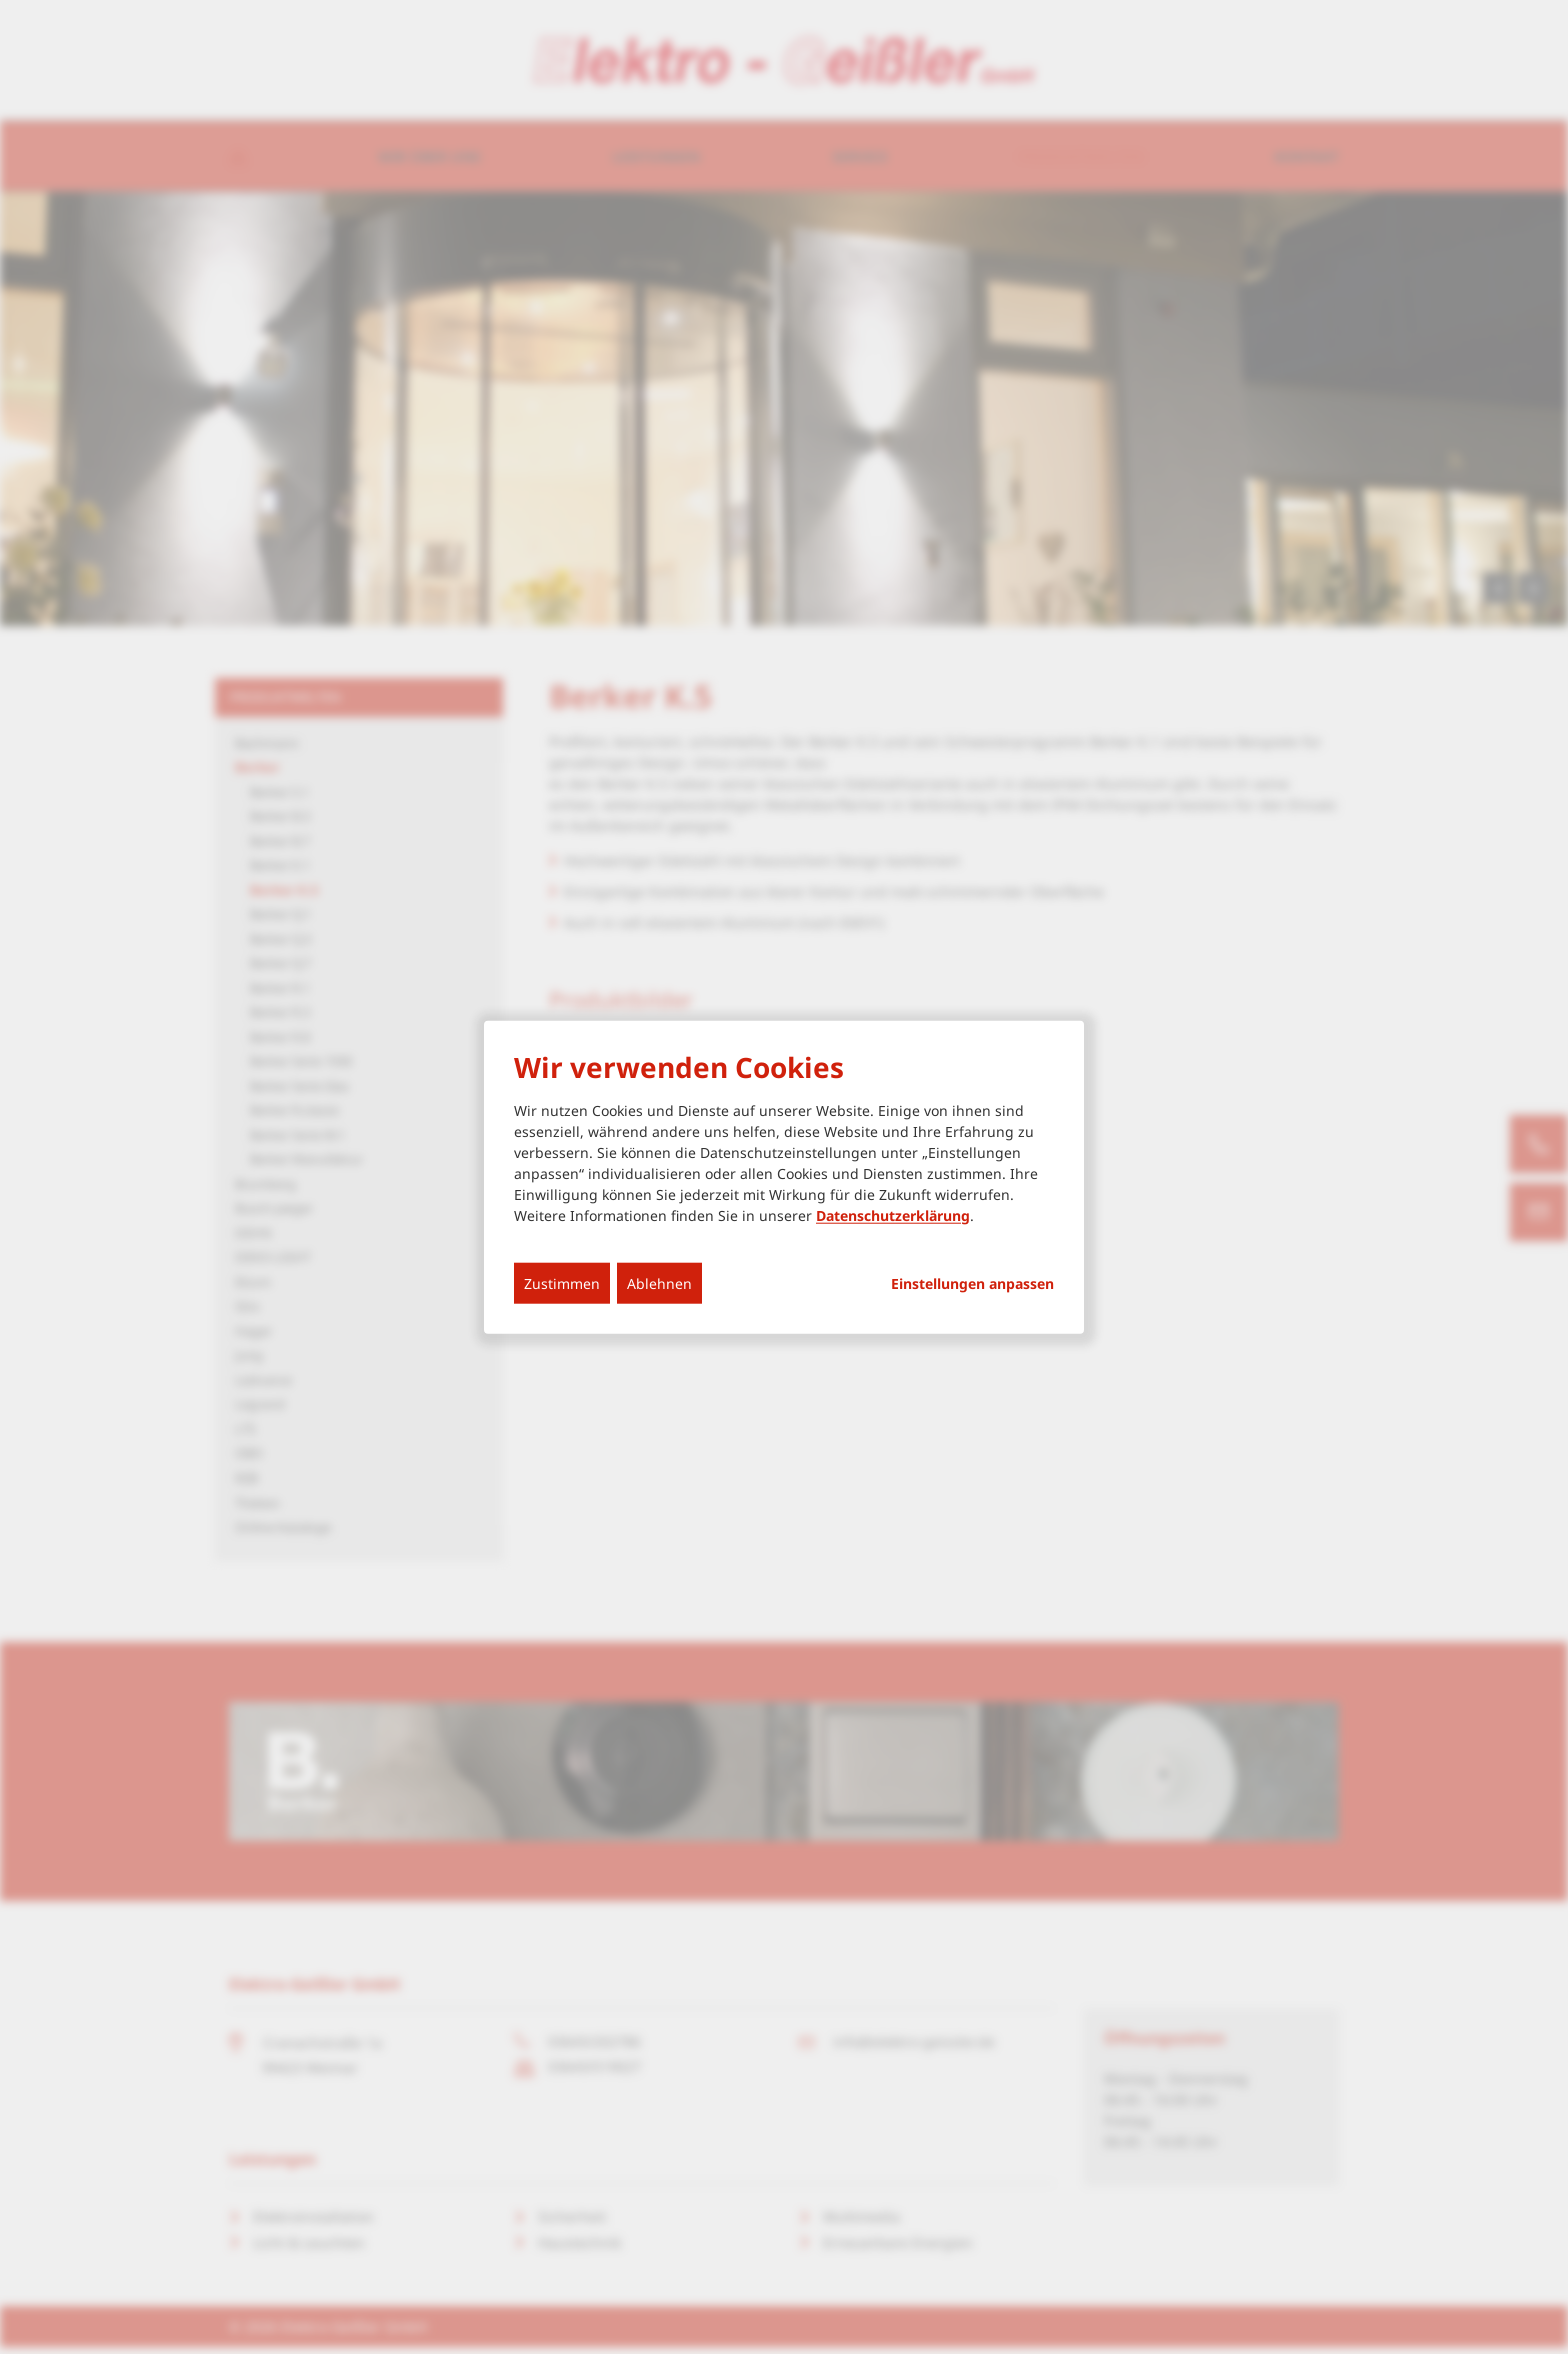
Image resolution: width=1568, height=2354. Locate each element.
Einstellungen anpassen (972, 1283)
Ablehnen (659, 1282)
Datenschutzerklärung (893, 1214)
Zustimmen (562, 1282)
